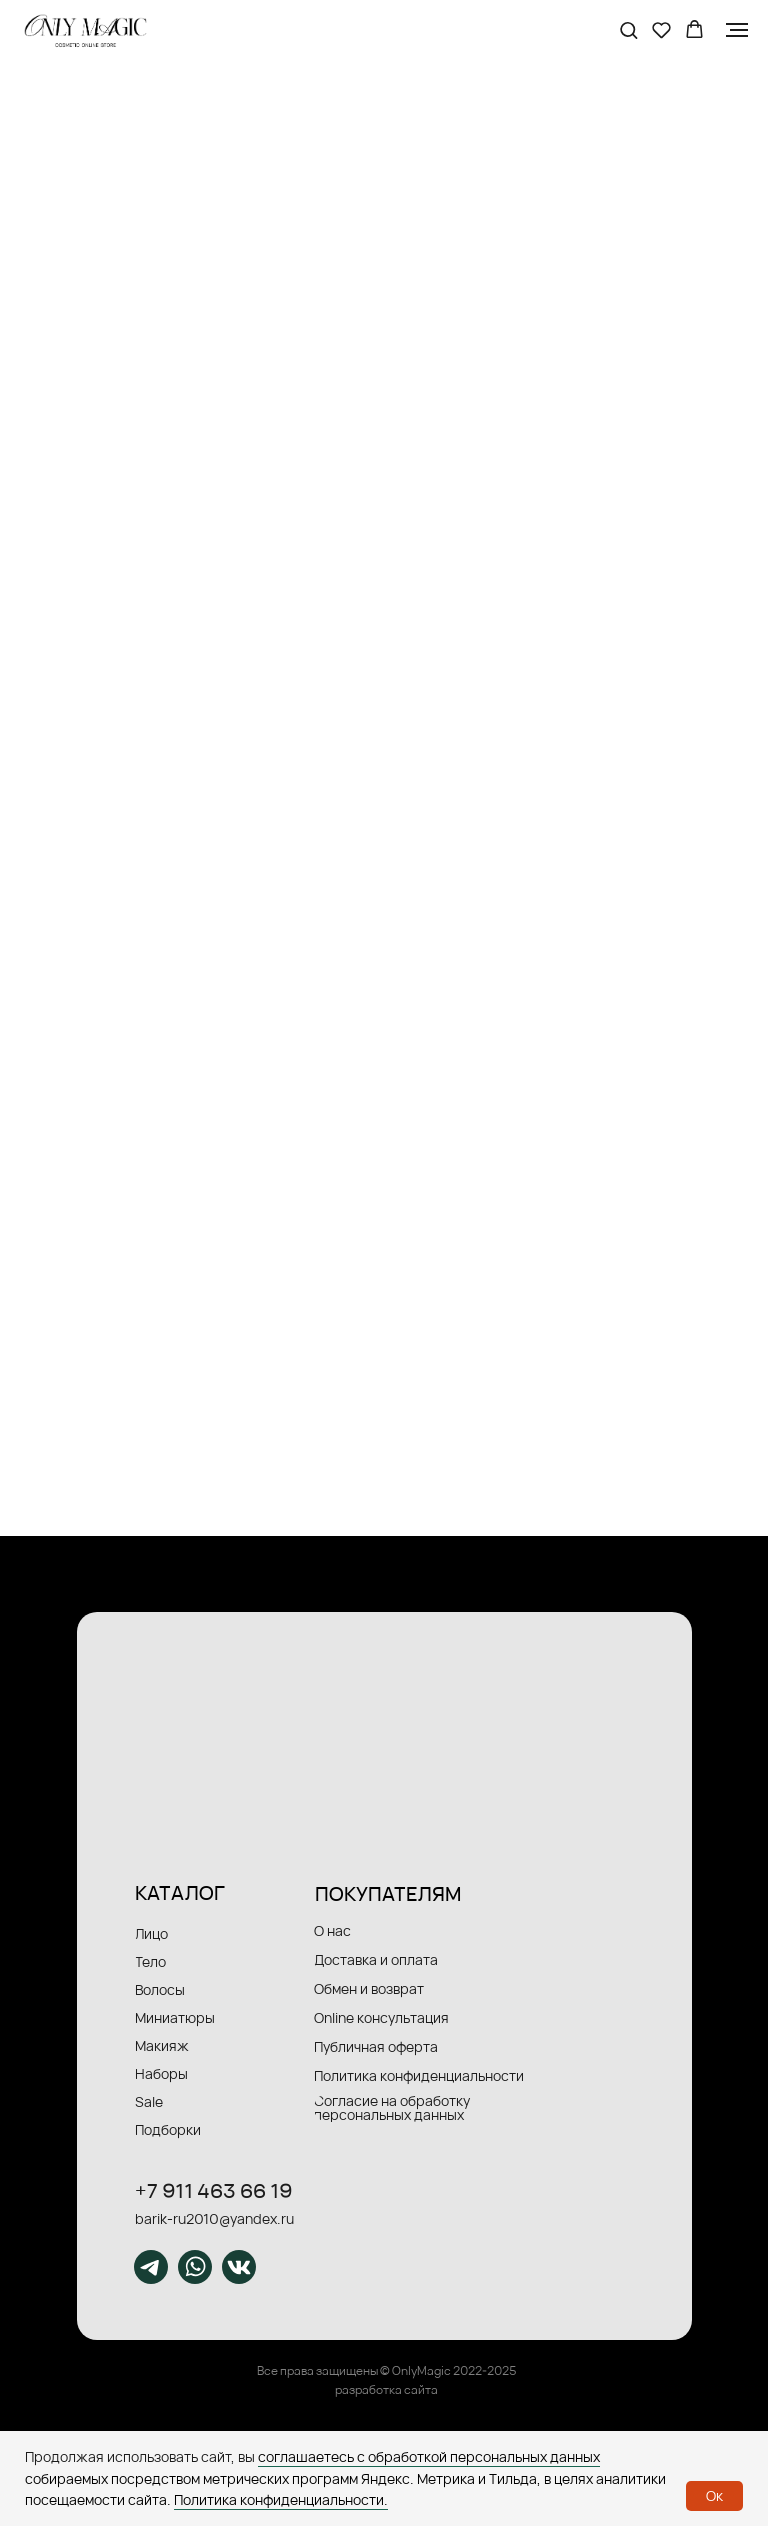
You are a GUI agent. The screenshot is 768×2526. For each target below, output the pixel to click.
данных (575, 2456)
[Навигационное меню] (737, 30)
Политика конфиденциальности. (281, 2499)
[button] (628, 29)
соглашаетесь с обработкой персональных (404, 2456)
